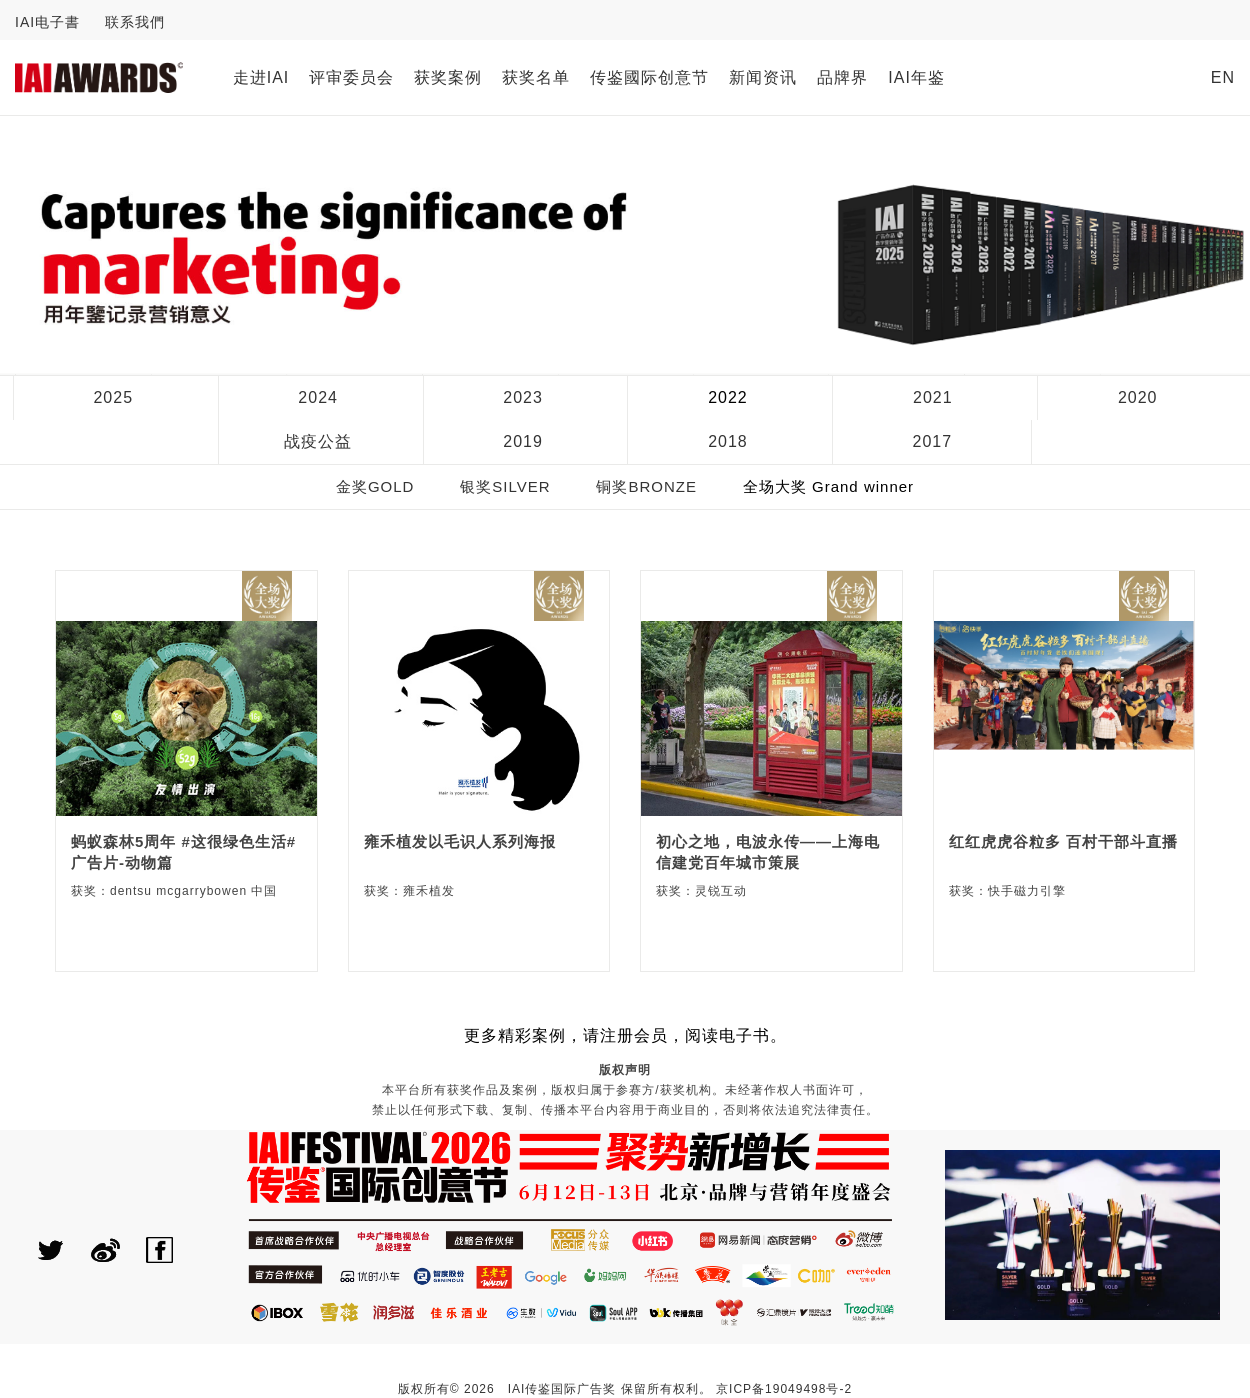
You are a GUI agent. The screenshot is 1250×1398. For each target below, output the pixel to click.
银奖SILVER (505, 486)
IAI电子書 (47, 22)
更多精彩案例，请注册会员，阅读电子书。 (625, 1035)
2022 (728, 397)
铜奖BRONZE (646, 486)
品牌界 (842, 77)
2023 (523, 397)
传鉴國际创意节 (649, 77)
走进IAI (261, 77)
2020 (1138, 397)
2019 (523, 441)
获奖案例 (448, 77)
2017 (933, 441)
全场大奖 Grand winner (828, 486)
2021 (933, 397)
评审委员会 (351, 77)
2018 (728, 441)
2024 (318, 397)
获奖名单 (536, 77)
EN (1223, 77)
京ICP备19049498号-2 (784, 1389)
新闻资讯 (763, 77)
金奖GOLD (375, 486)
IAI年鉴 (916, 77)
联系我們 (135, 22)
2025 (113, 397)
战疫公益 (318, 441)
